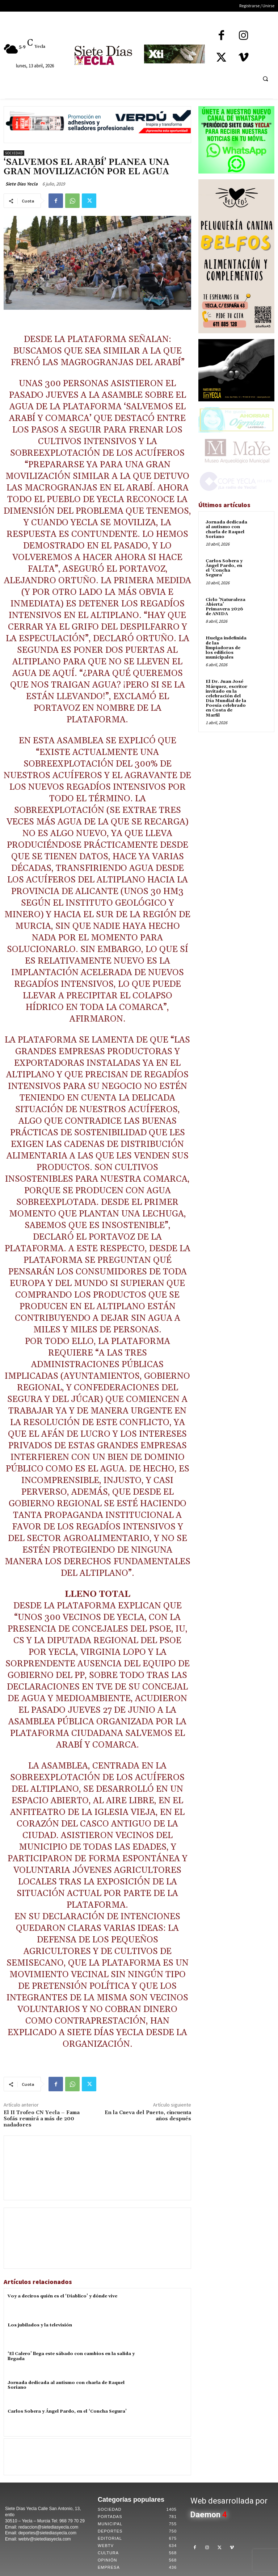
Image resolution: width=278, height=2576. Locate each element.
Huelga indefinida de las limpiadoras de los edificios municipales (226, 647)
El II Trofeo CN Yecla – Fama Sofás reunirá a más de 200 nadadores (42, 2118)
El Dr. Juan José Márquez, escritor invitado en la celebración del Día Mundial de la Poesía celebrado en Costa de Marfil (226, 698)
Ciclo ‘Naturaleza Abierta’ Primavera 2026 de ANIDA (225, 607)
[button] (265, 79)
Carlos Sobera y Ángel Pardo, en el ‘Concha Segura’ (67, 2411)
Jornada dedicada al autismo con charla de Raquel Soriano (66, 2385)
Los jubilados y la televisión (40, 2325)
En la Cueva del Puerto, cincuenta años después (148, 2115)
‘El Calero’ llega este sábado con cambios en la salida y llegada (71, 2356)
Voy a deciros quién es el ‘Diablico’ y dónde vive (62, 2296)
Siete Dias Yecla (21, 184)
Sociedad (14, 153)
